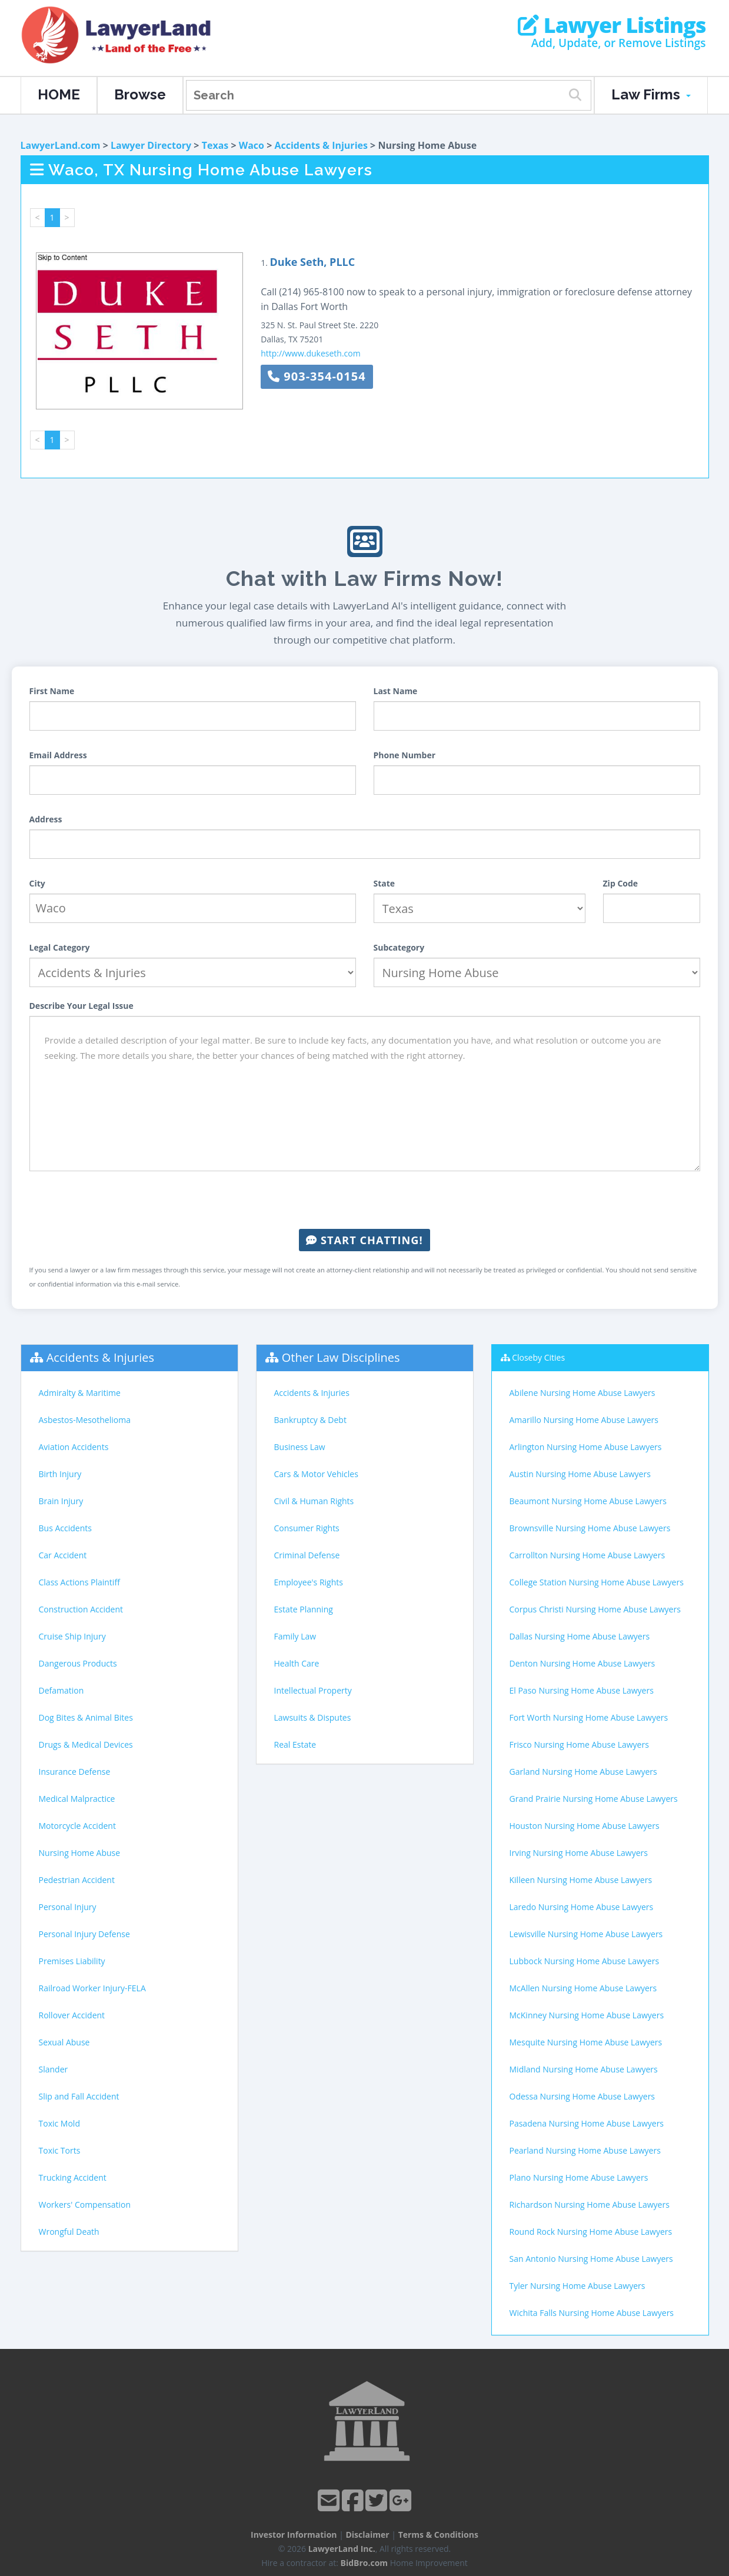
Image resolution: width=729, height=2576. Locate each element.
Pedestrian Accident (77, 1879)
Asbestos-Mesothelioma (85, 1419)
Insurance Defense (75, 1771)
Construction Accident (81, 1609)
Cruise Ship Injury (72, 1636)
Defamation (61, 1690)
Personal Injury (67, 1906)
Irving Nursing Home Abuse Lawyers (579, 1852)
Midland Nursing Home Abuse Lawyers (584, 2069)
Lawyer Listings (611, 25)
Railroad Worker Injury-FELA (92, 1988)
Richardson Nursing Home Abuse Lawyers (590, 2204)
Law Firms (651, 94)
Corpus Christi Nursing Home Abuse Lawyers (595, 1609)
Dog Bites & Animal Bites (86, 1717)
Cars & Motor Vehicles (316, 1473)
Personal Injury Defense (84, 1934)
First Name (52, 691)
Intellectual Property (313, 1690)
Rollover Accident (72, 2015)
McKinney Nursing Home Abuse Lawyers (587, 2015)
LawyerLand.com (61, 145)
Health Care (296, 1663)
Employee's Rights (308, 1582)
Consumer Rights (306, 1528)
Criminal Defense (307, 1555)
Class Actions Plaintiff (79, 1582)
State (384, 883)
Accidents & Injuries (320, 145)
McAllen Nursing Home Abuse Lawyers (583, 1988)
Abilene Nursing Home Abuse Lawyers (582, 1392)
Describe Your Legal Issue (81, 1005)
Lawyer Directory (151, 145)
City (37, 883)
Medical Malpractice (77, 1798)
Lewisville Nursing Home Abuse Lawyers (586, 1934)
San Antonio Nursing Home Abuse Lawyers (591, 2258)
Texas (215, 145)
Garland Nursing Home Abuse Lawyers (583, 1771)
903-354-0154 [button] (316, 376)
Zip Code (620, 883)
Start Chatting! (364, 1240)
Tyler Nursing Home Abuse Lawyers (577, 2285)
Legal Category (59, 947)
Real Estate (295, 1744)
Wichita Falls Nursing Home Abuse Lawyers (592, 2312)
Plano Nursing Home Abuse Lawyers (579, 2177)
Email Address (58, 755)
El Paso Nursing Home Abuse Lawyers (582, 1690)
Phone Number (405, 755)
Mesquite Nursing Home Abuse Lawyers (586, 2042)
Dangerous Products (78, 1663)
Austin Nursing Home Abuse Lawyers (580, 1473)
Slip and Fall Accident (79, 2096)
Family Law (295, 1636)
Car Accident (63, 1555)
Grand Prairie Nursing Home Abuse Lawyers (594, 1798)
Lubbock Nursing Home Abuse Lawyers (585, 1961)
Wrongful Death (69, 2231)
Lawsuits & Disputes (312, 1717)
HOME (59, 94)
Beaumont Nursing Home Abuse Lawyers (588, 1501)
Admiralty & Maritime (80, 1392)
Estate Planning (303, 1609)
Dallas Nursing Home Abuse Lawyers (580, 1636)
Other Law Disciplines (341, 1357)
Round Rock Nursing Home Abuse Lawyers (591, 2231)
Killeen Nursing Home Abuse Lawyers (581, 1879)
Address (45, 819)
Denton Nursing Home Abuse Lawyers (582, 1663)
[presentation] (364, 1200)
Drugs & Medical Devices (86, 1744)
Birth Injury (60, 1473)
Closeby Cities (538, 1357)
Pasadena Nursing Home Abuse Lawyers (587, 2123)
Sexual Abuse (64, 2042)
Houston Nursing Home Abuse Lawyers (585, 1825)
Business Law (299, 1446)
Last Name (396, 691)
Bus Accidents (65, 1528)
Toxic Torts (60, 2150)
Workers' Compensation (85, 2204)
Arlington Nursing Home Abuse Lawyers (586, 1446)
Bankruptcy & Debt (310, 1419)
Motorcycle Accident (77, 1825)
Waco (251, 145)
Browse (140, 94)
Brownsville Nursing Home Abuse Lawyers (590, 1528)
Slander (53, 2069)
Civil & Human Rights (314, 1501)
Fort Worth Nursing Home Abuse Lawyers (589, 1717)
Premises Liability (72, 1961)
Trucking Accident (72, 2177)
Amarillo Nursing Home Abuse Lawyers (584, 1419)
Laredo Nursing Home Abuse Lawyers (582, 1906)
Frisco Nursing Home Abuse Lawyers (579, 1744)
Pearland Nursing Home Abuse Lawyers (585, 2150)
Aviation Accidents (74, 1446)
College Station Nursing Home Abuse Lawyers (597, 1582)
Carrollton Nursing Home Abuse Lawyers (587, 1555)
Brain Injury (61, 1501)
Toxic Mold (59, 2123)
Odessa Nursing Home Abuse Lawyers (582, 2096)
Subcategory (399, 947)
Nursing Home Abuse (80, 1852)
